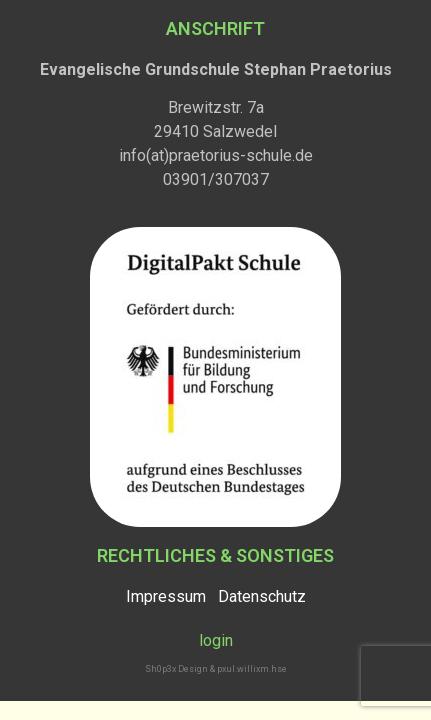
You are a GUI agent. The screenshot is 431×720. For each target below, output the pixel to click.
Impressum (166, 596)
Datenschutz (262, 596)
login (216, 640)
